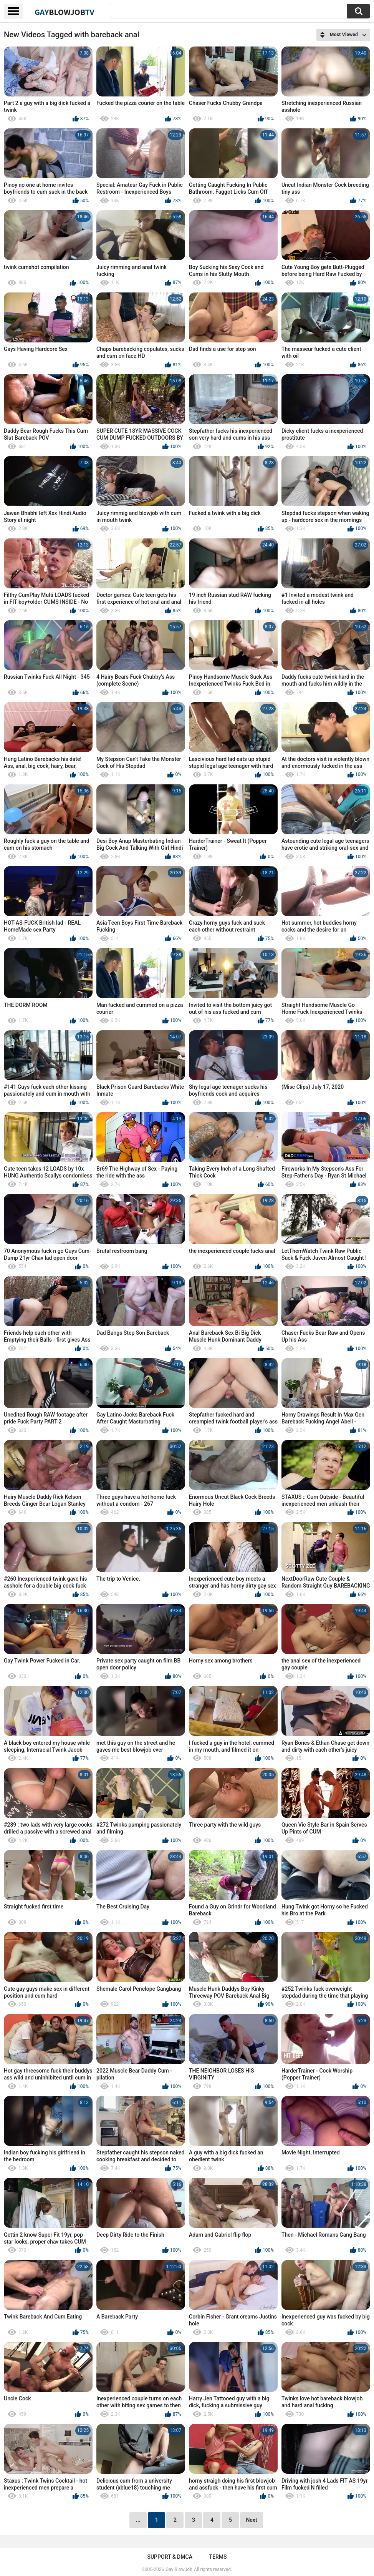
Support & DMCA (169, 2557)
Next (251, 2520)
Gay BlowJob (178, 2569)
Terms (218, 2557)
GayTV (64, 12)
